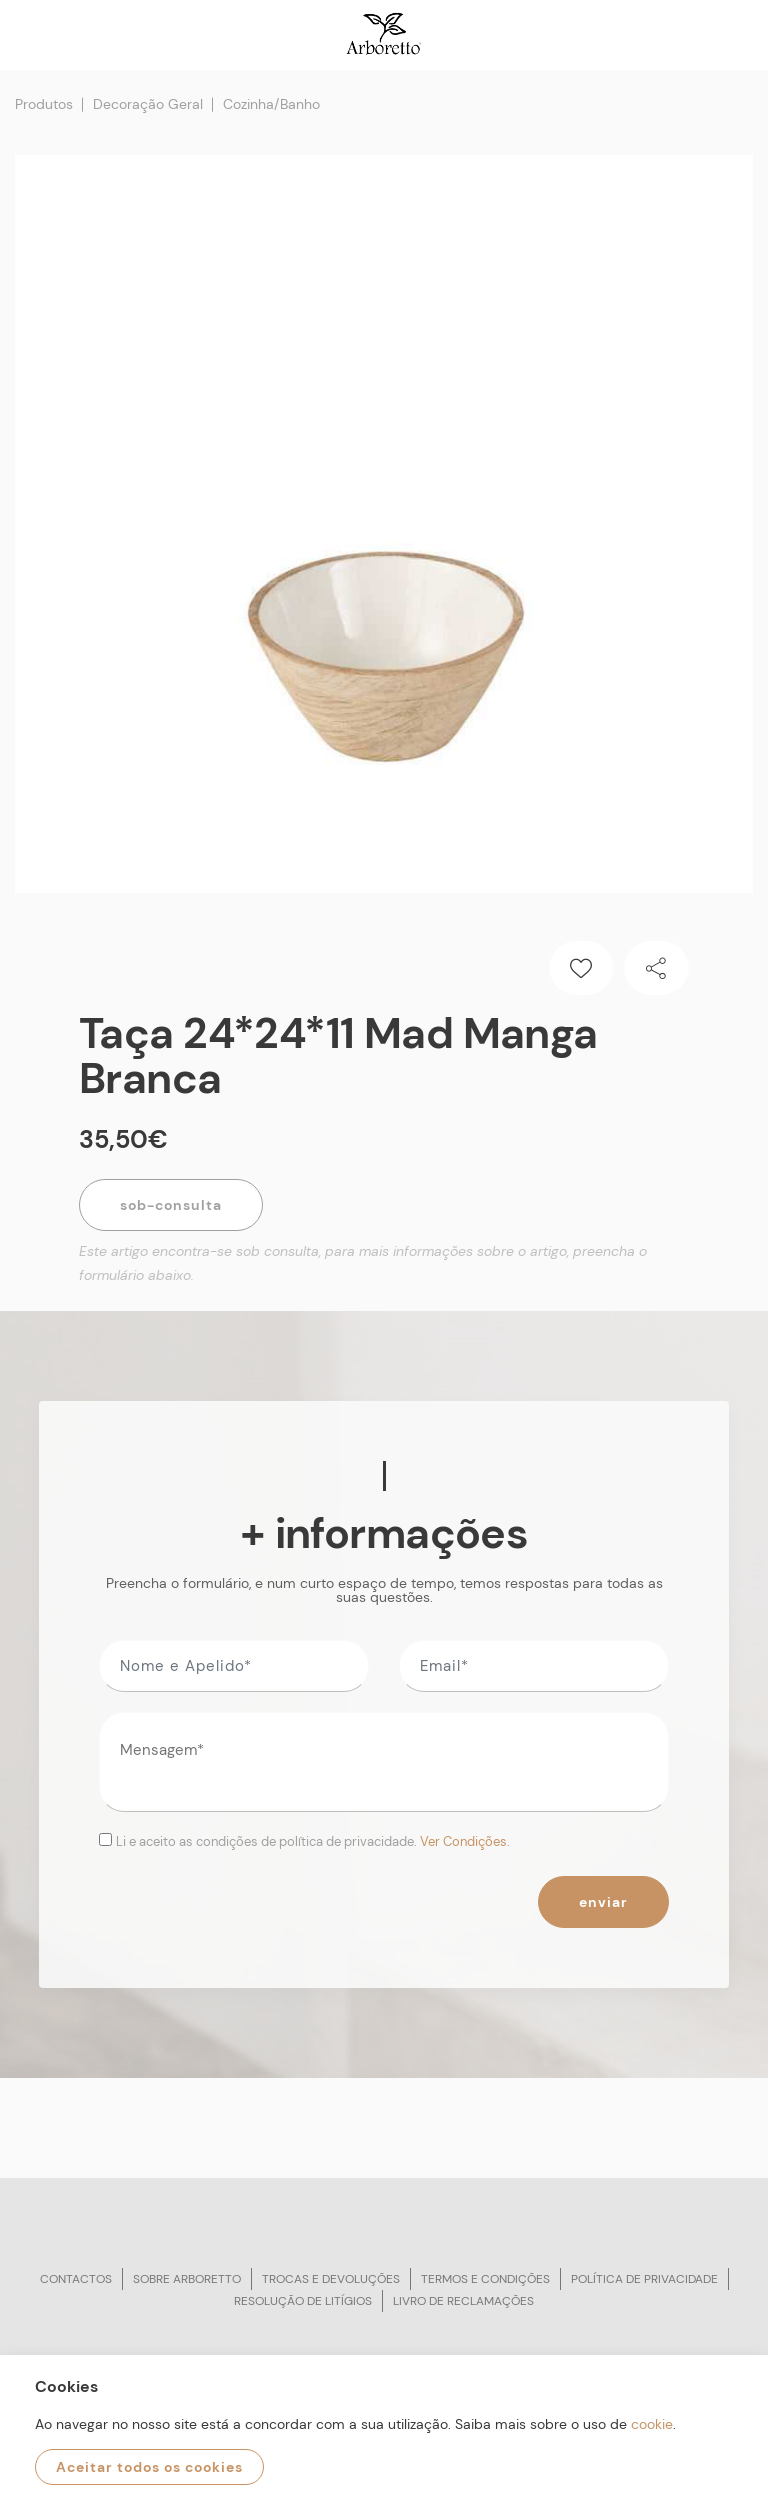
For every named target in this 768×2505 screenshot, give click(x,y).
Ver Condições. (465, 1841)
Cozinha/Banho (271, 104)
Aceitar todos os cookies (149, 2467)
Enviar (603, 1902)
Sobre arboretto (187, 2279)
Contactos (76, 2279)
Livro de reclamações (463, 2301)
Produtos (44, 104)
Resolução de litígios (303, 2301)
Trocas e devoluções (331, 2279)
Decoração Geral (148, 104)
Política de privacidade (644, 2279)
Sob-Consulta (171, 1205)
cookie (652, 2424)
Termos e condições (485, 2279)
